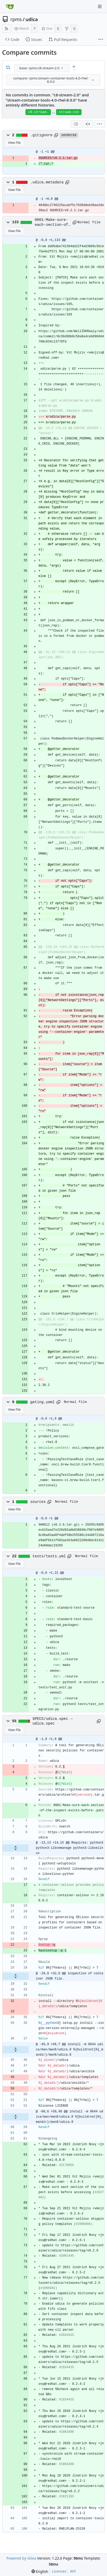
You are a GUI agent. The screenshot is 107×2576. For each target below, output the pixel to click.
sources (38, 1502)
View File (14, 142)
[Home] (10, 6)
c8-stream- (38, 112)
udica (31, 19)
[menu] (62, 68)
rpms (16, 19)
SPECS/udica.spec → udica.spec (52, 1721)
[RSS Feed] (6, 28)
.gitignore (41, 135)
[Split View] (87, 124)
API (73, 2571)
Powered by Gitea (21, 2558)
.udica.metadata (47, 182)
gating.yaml (42, 1402)
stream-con (69, 112)
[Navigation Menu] (99, 6)
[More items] (101, 39)
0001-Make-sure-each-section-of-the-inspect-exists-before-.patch (52, 222)
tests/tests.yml (49, 1556)
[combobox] (42, 68)
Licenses (59, 2571)
